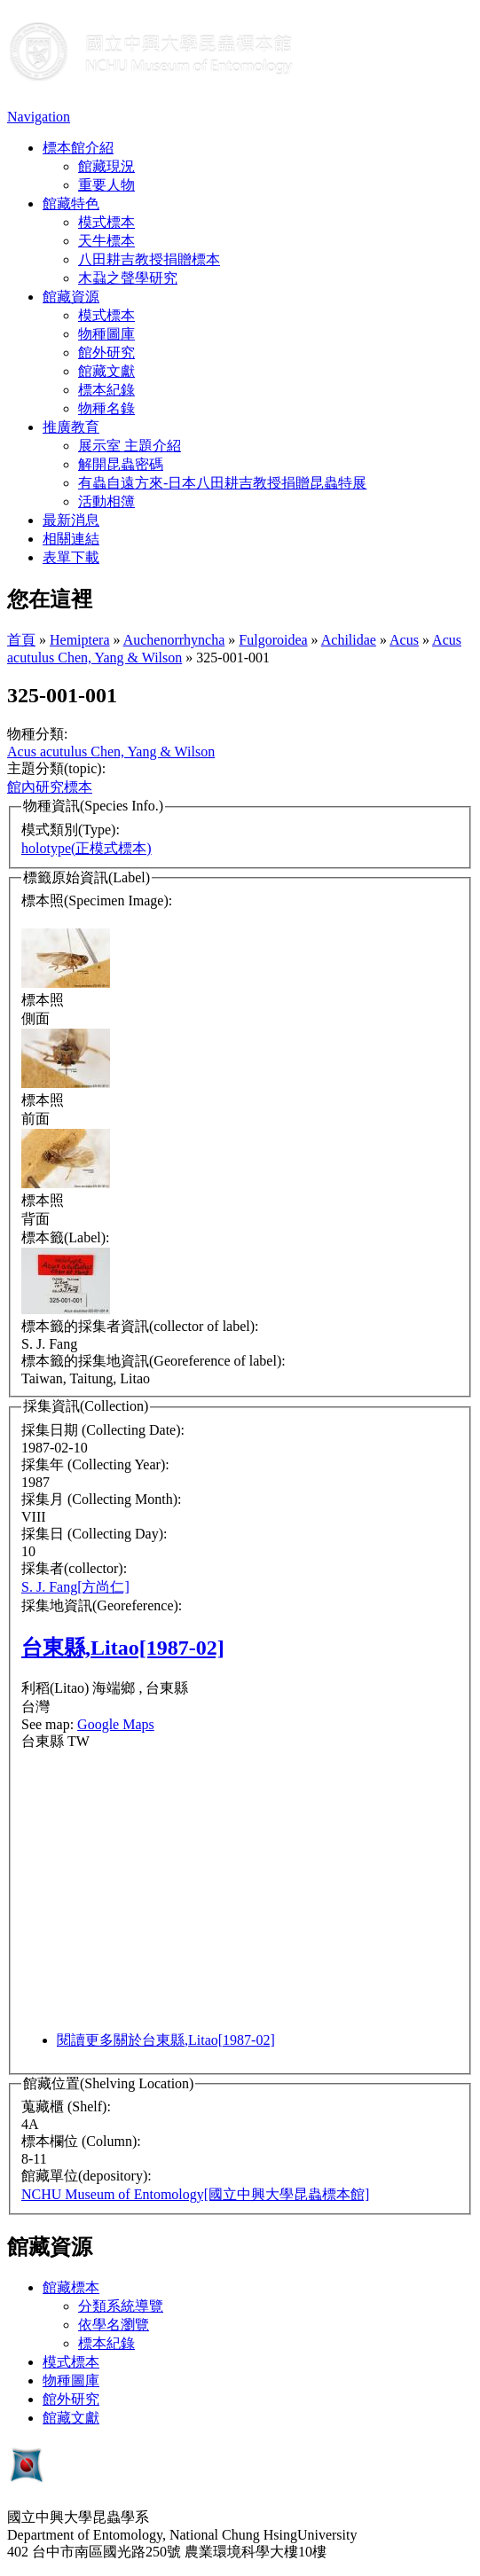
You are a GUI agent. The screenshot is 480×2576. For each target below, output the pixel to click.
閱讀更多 (166, 2039)
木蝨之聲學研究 (127, 278)
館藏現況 (106, 166)
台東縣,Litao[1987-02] (122, 1647)
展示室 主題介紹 (129, 445)
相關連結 (71, 538)
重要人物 (106, 184)
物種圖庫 (106, 333)
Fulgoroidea (273, 639)
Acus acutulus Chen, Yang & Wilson (111, 751)
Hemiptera (80, 639)
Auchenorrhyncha (174, 639)
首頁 (21, 639)
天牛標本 (106, 240)
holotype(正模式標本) (86, 848)
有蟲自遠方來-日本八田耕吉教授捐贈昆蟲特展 (222, 482)
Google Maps (115, 1724)
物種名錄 (106, 408)
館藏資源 (71, 296)
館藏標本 (71, 2287)
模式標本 (106, 222)
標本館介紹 (78, 147)
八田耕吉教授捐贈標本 (149, 259)
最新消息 (71, 520)
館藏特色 (71, 203)
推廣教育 (71, 427)
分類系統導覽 (120, 2306)
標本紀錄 (106, 389)
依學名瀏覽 (113, 2324)
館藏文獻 (106, 371)
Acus (404, 639)
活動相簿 (106, 501)
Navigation (38, 116)
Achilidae (348, 639)
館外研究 (106, 352)
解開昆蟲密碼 (120, 464)
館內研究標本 (49, 787)
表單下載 (71, 557)
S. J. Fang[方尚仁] (75, 1586)
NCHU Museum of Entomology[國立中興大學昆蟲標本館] (195, 2194)
